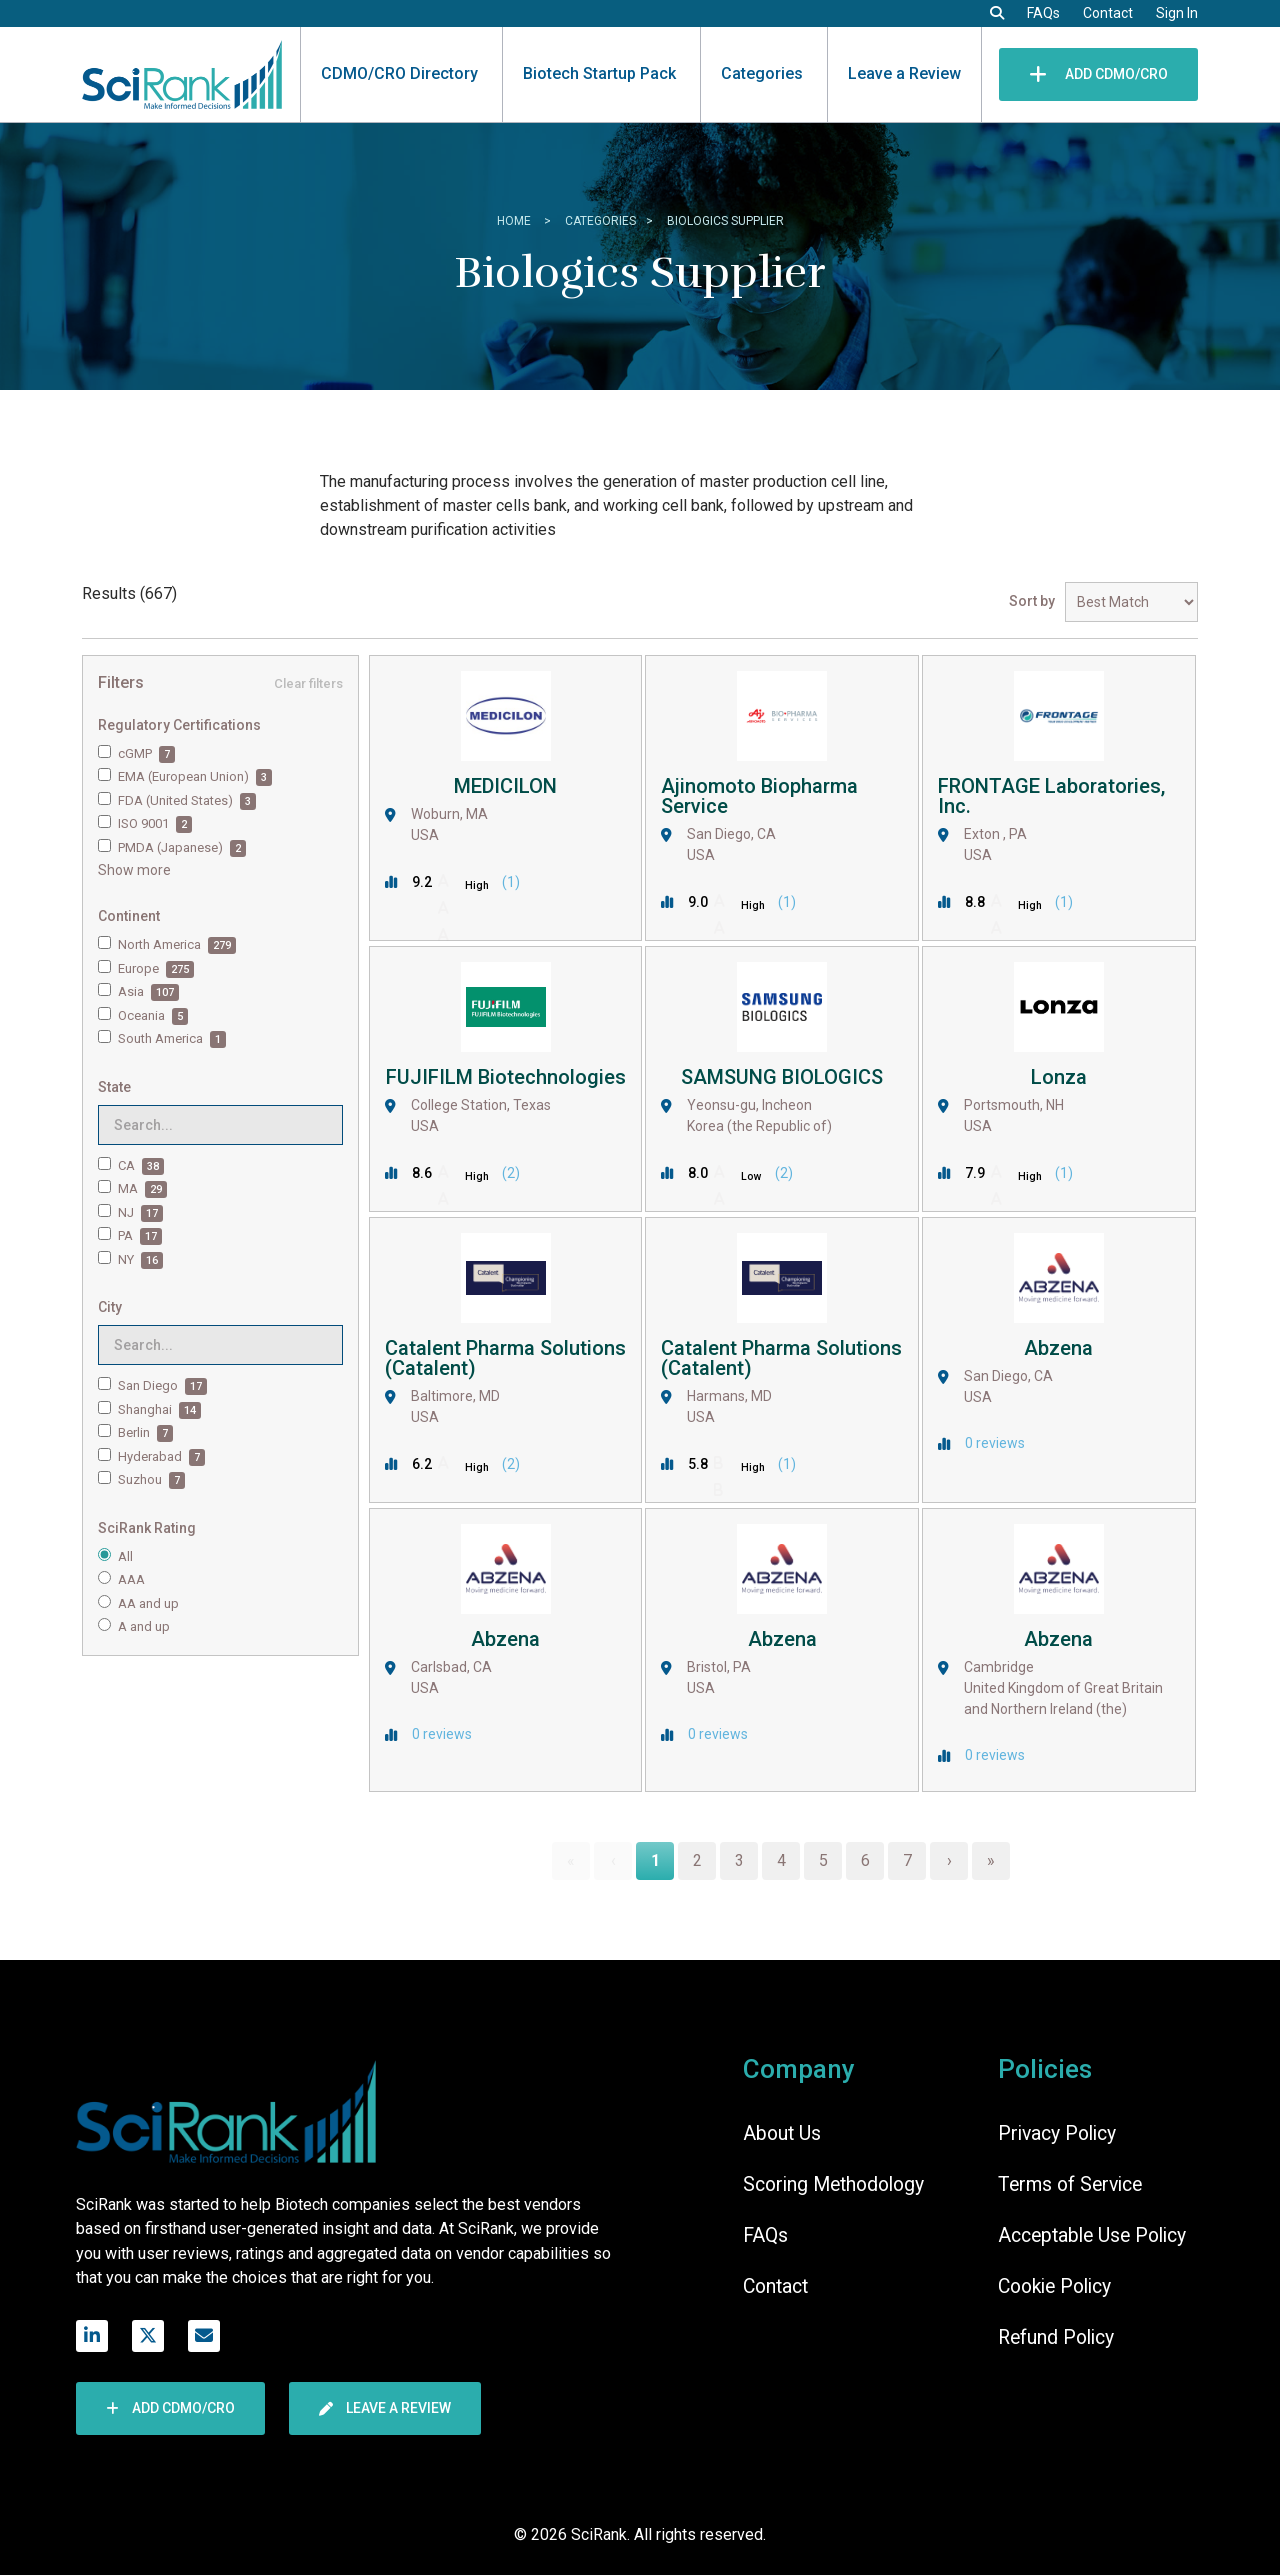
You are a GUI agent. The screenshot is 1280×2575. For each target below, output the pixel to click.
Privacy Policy (1057, 2133)
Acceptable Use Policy (1092, 2235)
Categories (762, 73)
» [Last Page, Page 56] (991, 1860)
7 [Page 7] (907, 1860)
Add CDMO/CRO (1098, 74)
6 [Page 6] (865, 1860)
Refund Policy (1056, 2337)
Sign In (1177, 13)
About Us (782, 2133)
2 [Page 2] (697, 1860)
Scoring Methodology (833, 2184)
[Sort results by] (1131, 602)
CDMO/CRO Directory (399, 73)
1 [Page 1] (655, 1860)
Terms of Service (1070, 2184)
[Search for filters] (220, 1125)
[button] (997, 13)
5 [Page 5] (823, 1860)
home (515, 221)
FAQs (1043, 13)
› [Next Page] (949, 1860)
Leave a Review (904, 73)
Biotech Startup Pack (599, 73)
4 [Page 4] (781, 1860)
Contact (1108, 13)
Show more (134, 870)
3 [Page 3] (739, 1860)
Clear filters (308, 683)
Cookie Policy (1054, 2286)
